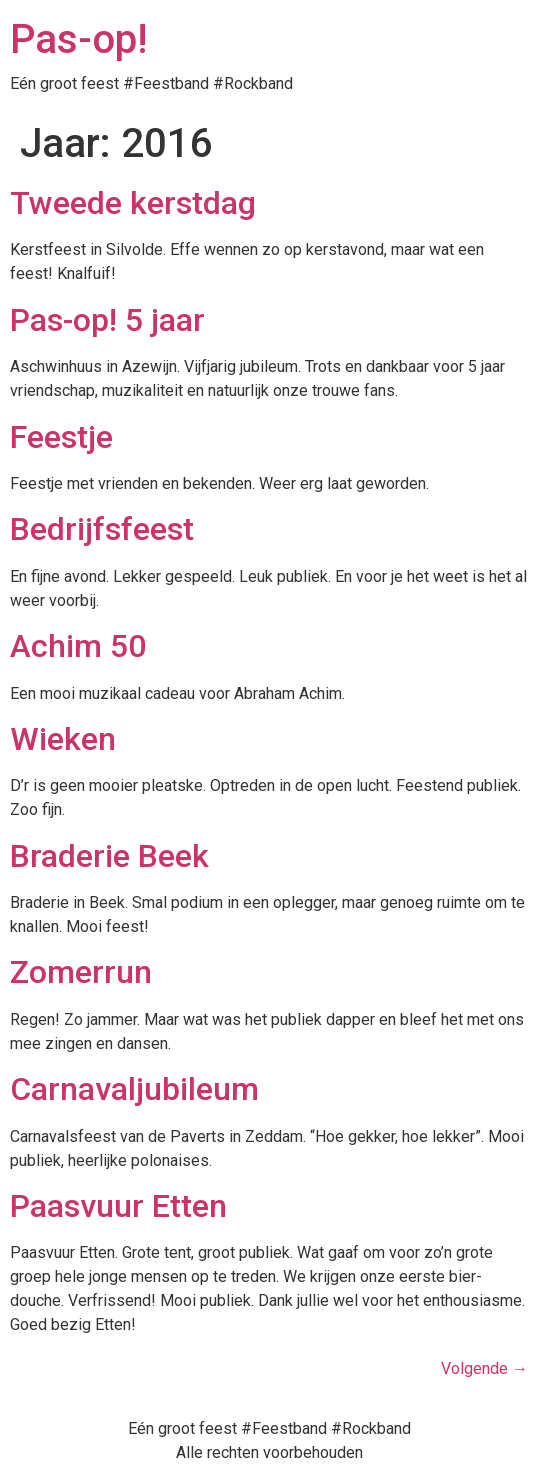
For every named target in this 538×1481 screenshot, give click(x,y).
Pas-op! (78, 39)
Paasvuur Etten (118, 1206)
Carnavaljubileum (134, 1089)
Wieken (63, 739)
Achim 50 (78, 646)
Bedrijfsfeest (102, 529)
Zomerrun (81, 972)
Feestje (61, 437)
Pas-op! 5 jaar (107, 320)
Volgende (484, 1368)
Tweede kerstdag (133, 203)
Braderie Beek (109, 856)
